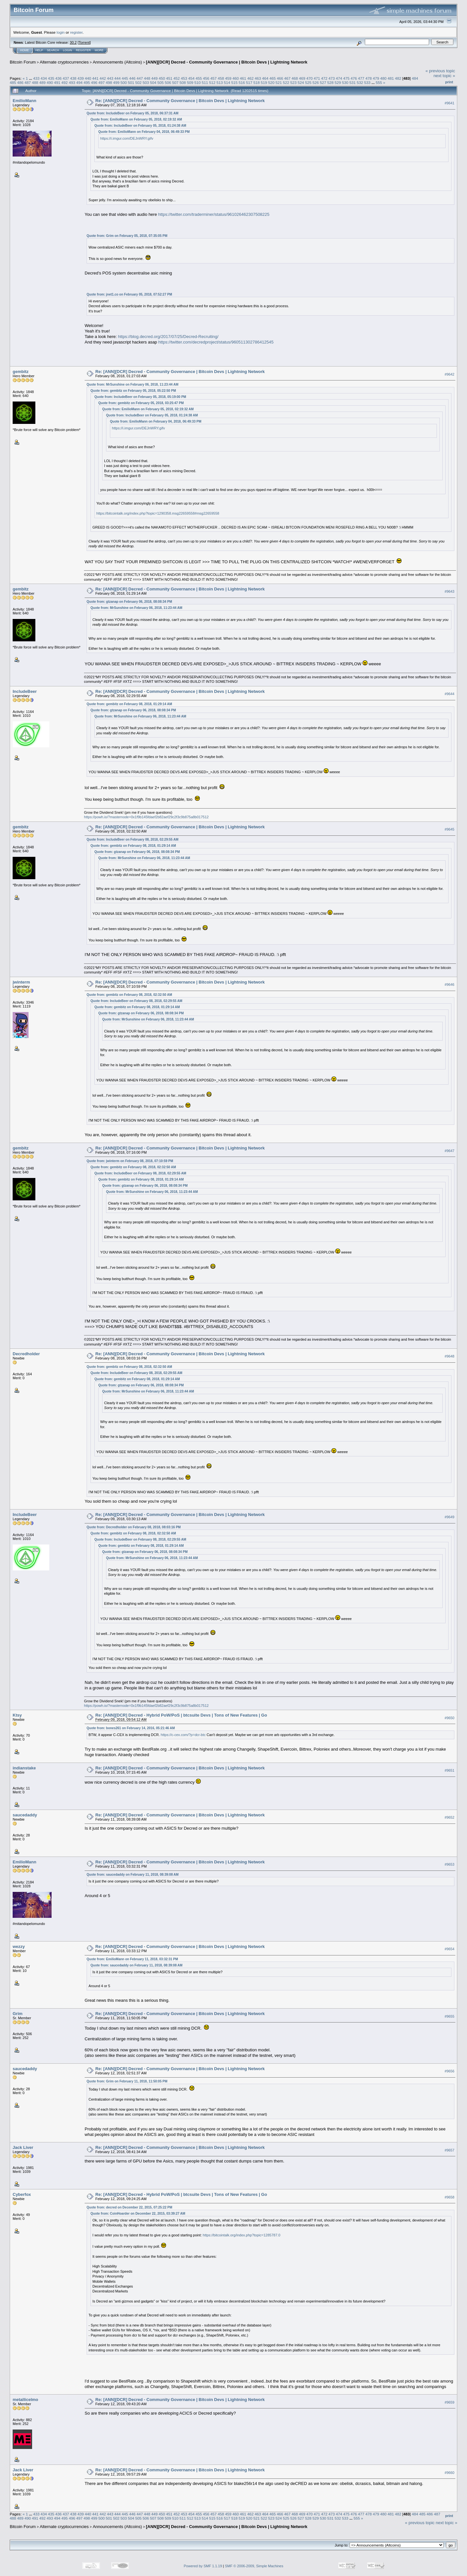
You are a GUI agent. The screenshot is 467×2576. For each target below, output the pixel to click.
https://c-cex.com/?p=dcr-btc (183, 1735)
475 (346, 78)
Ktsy (17, 1715)
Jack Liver (23, 2147)
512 (212, 82)
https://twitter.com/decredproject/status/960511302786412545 (216, 342)
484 (415, 78)
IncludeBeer (25, 691)
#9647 (449, 1151)
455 (199, 78)
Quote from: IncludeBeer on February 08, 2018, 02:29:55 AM (132, 839)
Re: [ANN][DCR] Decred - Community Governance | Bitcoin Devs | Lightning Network (180, 100)
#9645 (449, 829)
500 (123, 82)
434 (44, 78)
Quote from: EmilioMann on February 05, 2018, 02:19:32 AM (136, 119)
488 (35, 82)
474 (339, 78)
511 (205, 82)
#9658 (449, 2197)
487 (28, 82)
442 (103, 78)
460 (236, 78)
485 (13, 82)
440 (88, 78)
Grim (17, 2013)
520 (271, 82)
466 (280, 78)
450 (162, 78)
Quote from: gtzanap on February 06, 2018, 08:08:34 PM (129, 601)
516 (242, 82)
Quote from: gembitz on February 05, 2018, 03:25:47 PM (141, 403)
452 (177, 78)
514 (227, 82)
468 (295, 78)
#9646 (449, 984)
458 (221, 78)
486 (20, 82)
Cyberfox (22, 2194)
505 (160, 82)
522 (286, 82)
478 (368, 78)
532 (360, 82)
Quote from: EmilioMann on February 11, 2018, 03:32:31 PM (132, 1959)
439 (81, 78)
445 (125, 78)
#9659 (449, 2402)
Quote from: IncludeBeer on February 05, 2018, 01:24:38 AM (140, 125)
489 (42, 82)
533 (367, 82)
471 (317, 78)
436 (58, 78)
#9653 (449, 1864)
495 (87, 82)
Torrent (84, 42)
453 (184, 78)
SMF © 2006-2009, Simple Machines (254, 2566)
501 (131, 82)
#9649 (449, 1517)
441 (95, 78)
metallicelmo (25, 2399)
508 (183, 82)
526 (315, 82)
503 (146, 82)
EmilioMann (24, 100)
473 (332, 78)
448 (147, 78)
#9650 (449, 1718)
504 (153, 82)
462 (250, 78)
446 (132, 78)
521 (279, 82)
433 (36, 78)
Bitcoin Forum (23, 62)
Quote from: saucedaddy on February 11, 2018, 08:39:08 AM (133, 1874)
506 (168, 82)
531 (352, 82)
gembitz (21, 371)
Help (39, 50)
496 (94, 82)
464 (265, 78)
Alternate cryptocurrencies (64, 62)
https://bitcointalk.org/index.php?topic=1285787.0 (241, 2235)
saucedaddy (25, 1815)
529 (338, 82)
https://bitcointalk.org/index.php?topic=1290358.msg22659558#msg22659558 (157, 513)
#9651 (449, 1770)
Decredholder (26, 1353)
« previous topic (440, 70)
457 (213, 78)
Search (53, 50)
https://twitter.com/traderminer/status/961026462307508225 (213, 214)
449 (154, 78)
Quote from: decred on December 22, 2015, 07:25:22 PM (129, 2207)
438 (73, 78)
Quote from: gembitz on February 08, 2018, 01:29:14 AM (129, 704)
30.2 (73, 42)
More (99, 50)
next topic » (444, 75)
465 (272, 78)
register (76, 32)
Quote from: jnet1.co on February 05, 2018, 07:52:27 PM (129, 294)
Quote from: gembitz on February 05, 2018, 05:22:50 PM (133, 390)
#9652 (449, 1817)
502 (138, 82)
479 (376, 78)
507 (175, 82)
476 (354, 78)
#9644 (449, 694)
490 (50, 82)
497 (101, 82)
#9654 (449, 1949)
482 (398, 78)
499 (116, 82)
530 (345, 82)
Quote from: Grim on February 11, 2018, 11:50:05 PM (127, 2081)
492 (64, 82)
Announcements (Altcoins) (117, 62)
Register (83, 50)
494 (79, 82)
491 (57, 82)
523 (293, 82)
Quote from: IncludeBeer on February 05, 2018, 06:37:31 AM (132, 113)
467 (287, 78)
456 (206, 78)
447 (140, 78)
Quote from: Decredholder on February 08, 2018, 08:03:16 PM (134, 1527)
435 (51, 78)
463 (258, 78)
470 (309, 78)
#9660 (449, 2473)
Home (24, 50)
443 (110, 78)
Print (449, 82)
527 (323, 82)
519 (264, 82)
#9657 (449, 2150)
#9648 (449, 1356)
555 (379, 82)
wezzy (19, 1946)
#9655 (449, 2016)
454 (191, 78)
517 (249, 82)
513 (219, 82)
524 (301, 82)
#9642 (449, 374)
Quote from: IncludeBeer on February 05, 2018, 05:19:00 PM (140, 397)
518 (256, 82)
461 (243, 78)
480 (383, 78)
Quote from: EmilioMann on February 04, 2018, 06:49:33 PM (144, 132)
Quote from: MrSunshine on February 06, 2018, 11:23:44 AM (132, 384)
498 (109, 82)
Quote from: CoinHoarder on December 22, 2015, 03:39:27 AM (137, 2213)
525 (308, 82)
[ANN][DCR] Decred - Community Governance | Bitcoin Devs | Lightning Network (226, 62)
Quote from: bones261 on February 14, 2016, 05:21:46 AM (131, 1728)
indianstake (24, 1768)
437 (66, 78)
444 (117, 78)
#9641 (449, 103)
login (61, 32)
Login (67, 50)
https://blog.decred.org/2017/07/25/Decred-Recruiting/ (168, 336)
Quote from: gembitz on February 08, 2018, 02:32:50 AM (129, 995)
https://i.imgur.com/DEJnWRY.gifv (126, 138)
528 (330, 82)
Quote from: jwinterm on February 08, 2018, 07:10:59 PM (130, 1161)
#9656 (449, 2071)
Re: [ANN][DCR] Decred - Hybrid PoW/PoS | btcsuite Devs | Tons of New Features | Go (181, 1715)
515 (234, 82)
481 (391, 78)
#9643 (449, 592)
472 (324, 78)
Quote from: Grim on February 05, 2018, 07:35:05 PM (127, 236)
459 (228, 78)
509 (190, 82)
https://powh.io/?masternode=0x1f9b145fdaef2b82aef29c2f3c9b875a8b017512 (146, 817)
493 (72, 82)
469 (302, 78)
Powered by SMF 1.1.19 (203, 2566)
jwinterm (21, 982)
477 (361, 78)
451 (169, 78)
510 (197, 82)
